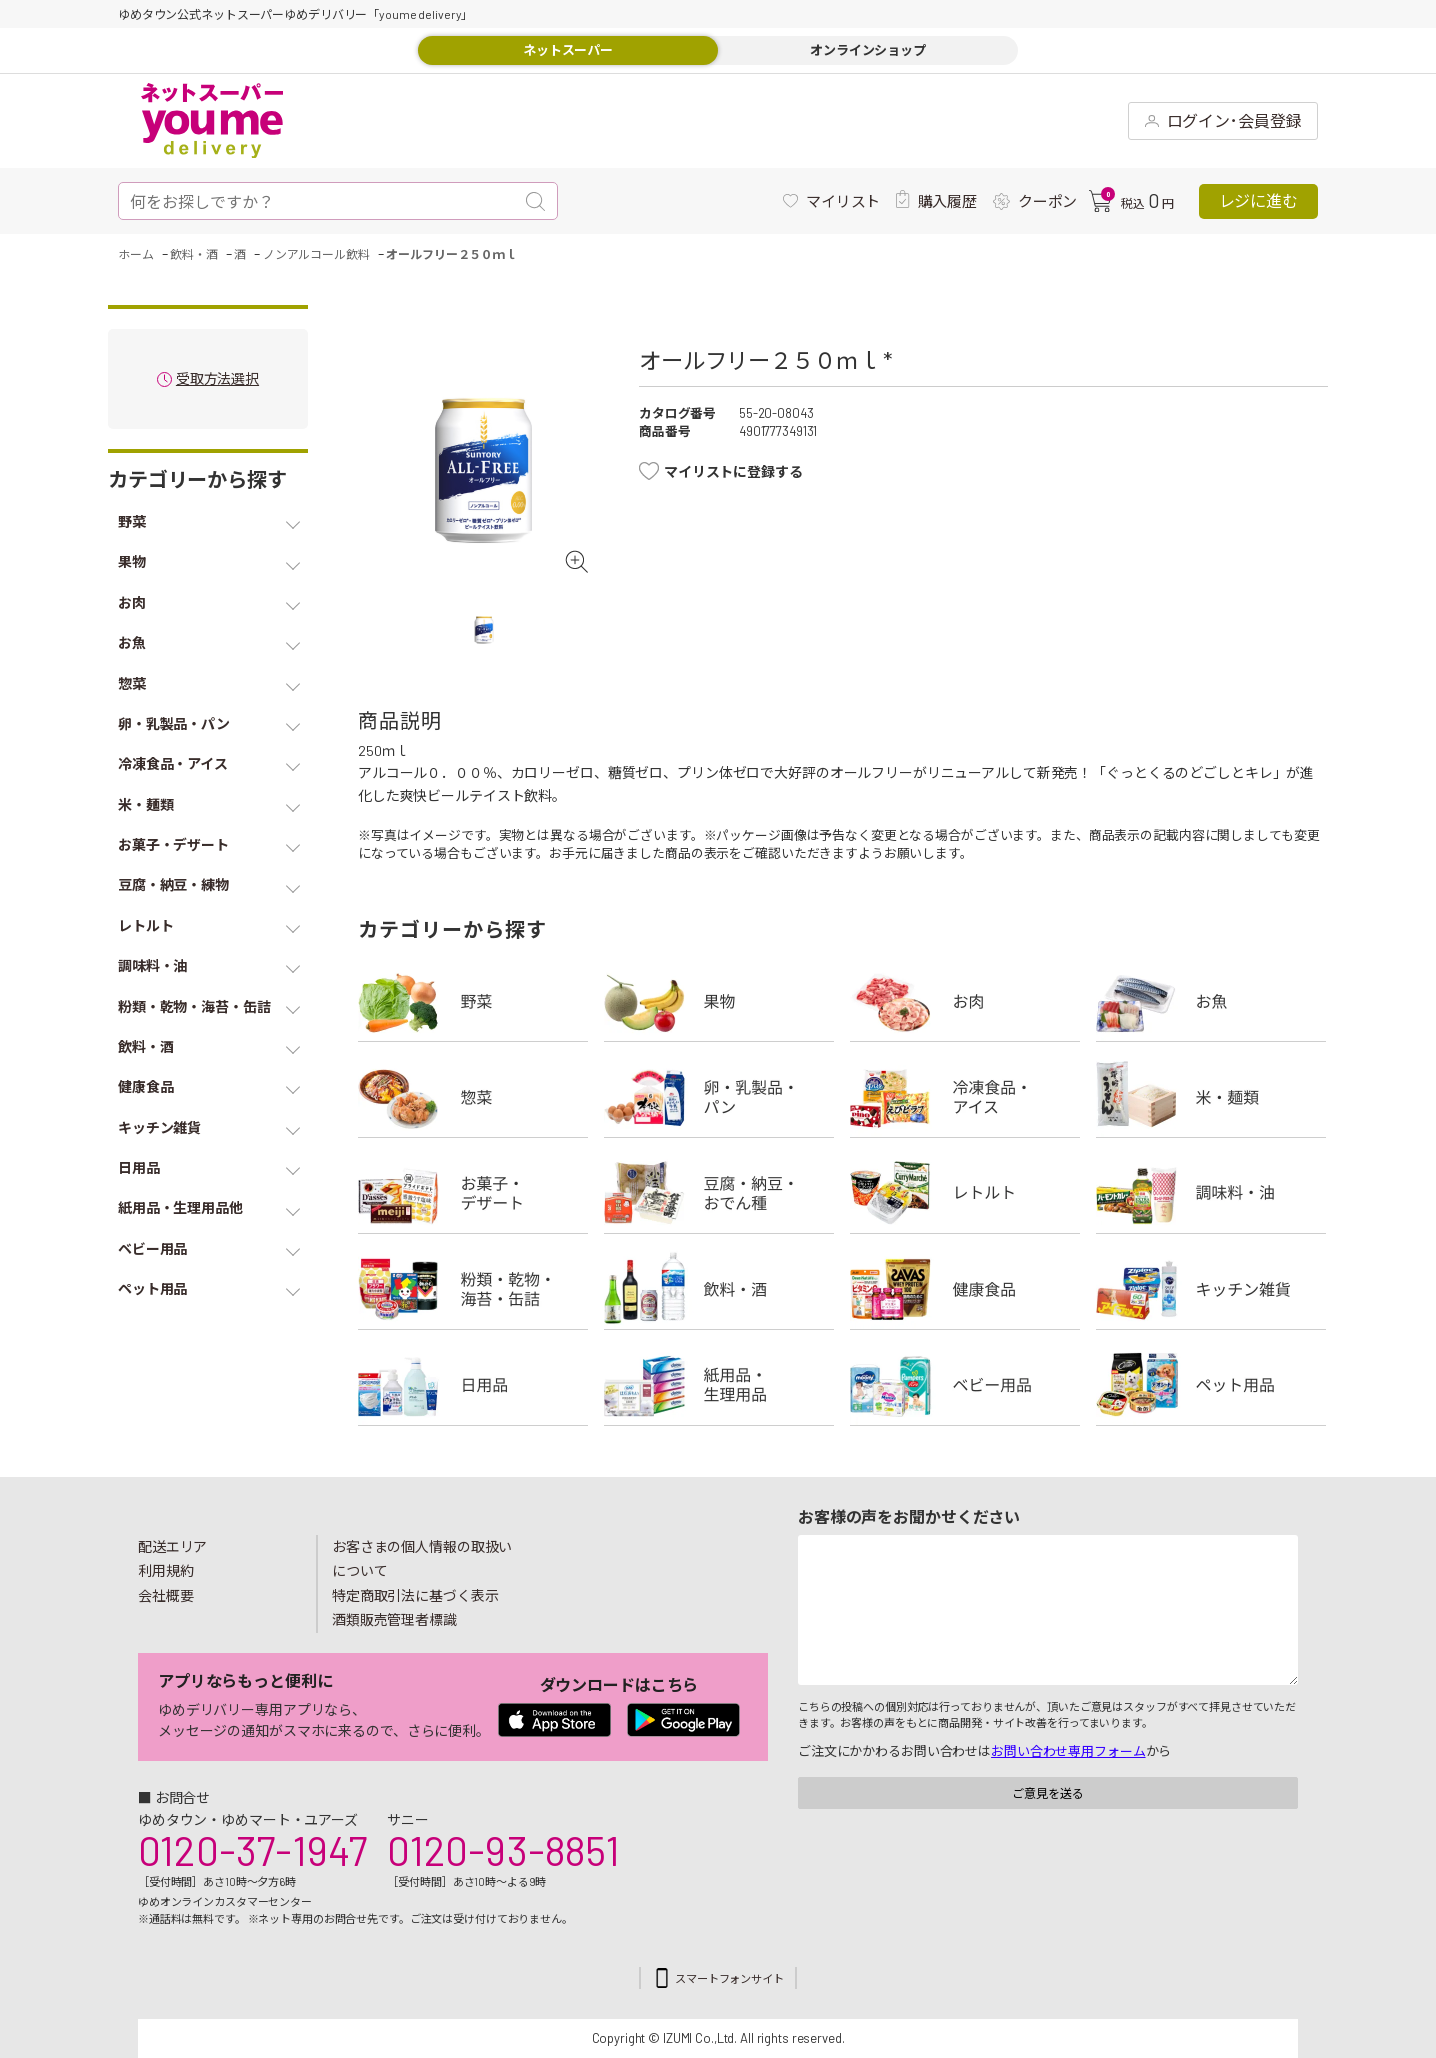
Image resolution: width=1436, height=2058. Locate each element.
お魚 (1211, 1001)
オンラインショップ (868, 50)
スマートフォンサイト (729, 1978)
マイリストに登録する (733, 471)
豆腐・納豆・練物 (719, 1193)
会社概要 (166, 1595)
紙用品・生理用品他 (719, 1385)
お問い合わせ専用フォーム (1068, 1751)
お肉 (965, 1001)
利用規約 (166, 1570)
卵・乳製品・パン (719, 1097)
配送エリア (172, 1546)
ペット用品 (1211, 1385)
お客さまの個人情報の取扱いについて (422, 1559)
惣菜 (473, 1097)
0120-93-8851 (503, 1850)
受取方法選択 (217, 379)
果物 (719, 1001)
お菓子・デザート (473, 1193)
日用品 (473, 1385)
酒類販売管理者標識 (394, 1619)
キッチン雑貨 (1211, 1289)
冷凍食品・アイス (965, 1097)
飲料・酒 (719, 1289)
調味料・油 (1211, 1193)
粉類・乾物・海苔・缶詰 (473, 1289)
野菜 (473, 1001)
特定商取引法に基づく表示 (415, 1595)
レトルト (965, 1193)
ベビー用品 (965, 1385)
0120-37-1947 (252, 1850)
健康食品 (965, 1289)
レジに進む (1258, 200)
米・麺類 (1211, 1097)
